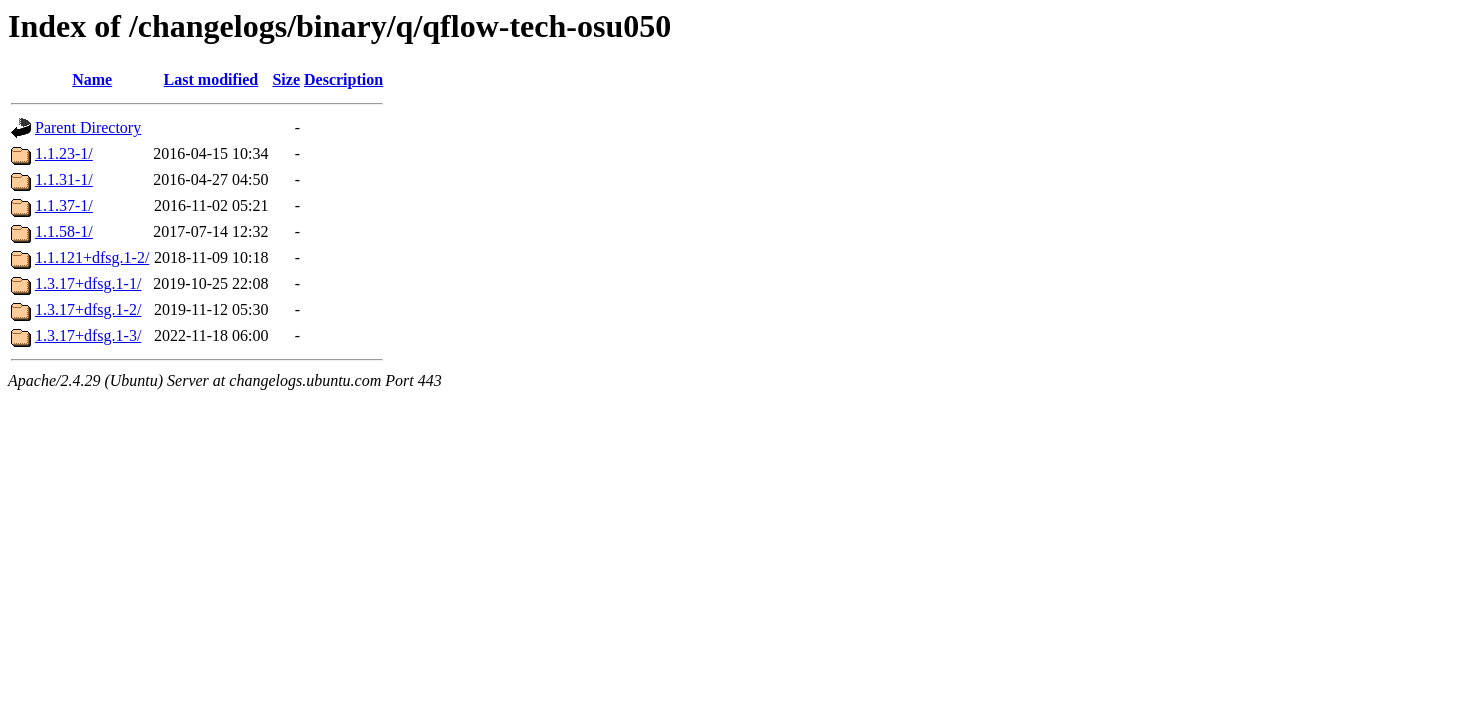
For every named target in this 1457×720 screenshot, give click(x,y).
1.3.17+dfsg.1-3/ (88, 335)
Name (92, 79)
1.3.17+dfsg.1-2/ (88, 309)
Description (343, 79)
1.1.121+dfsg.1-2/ (92, 257)
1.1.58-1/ (64, 231)
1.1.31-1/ (64, 179)
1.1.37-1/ (64, 205)
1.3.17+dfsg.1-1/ (88, 283)
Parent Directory (88, 127)
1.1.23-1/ (64, 153)
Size (286, 79)
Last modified (211, 79)
